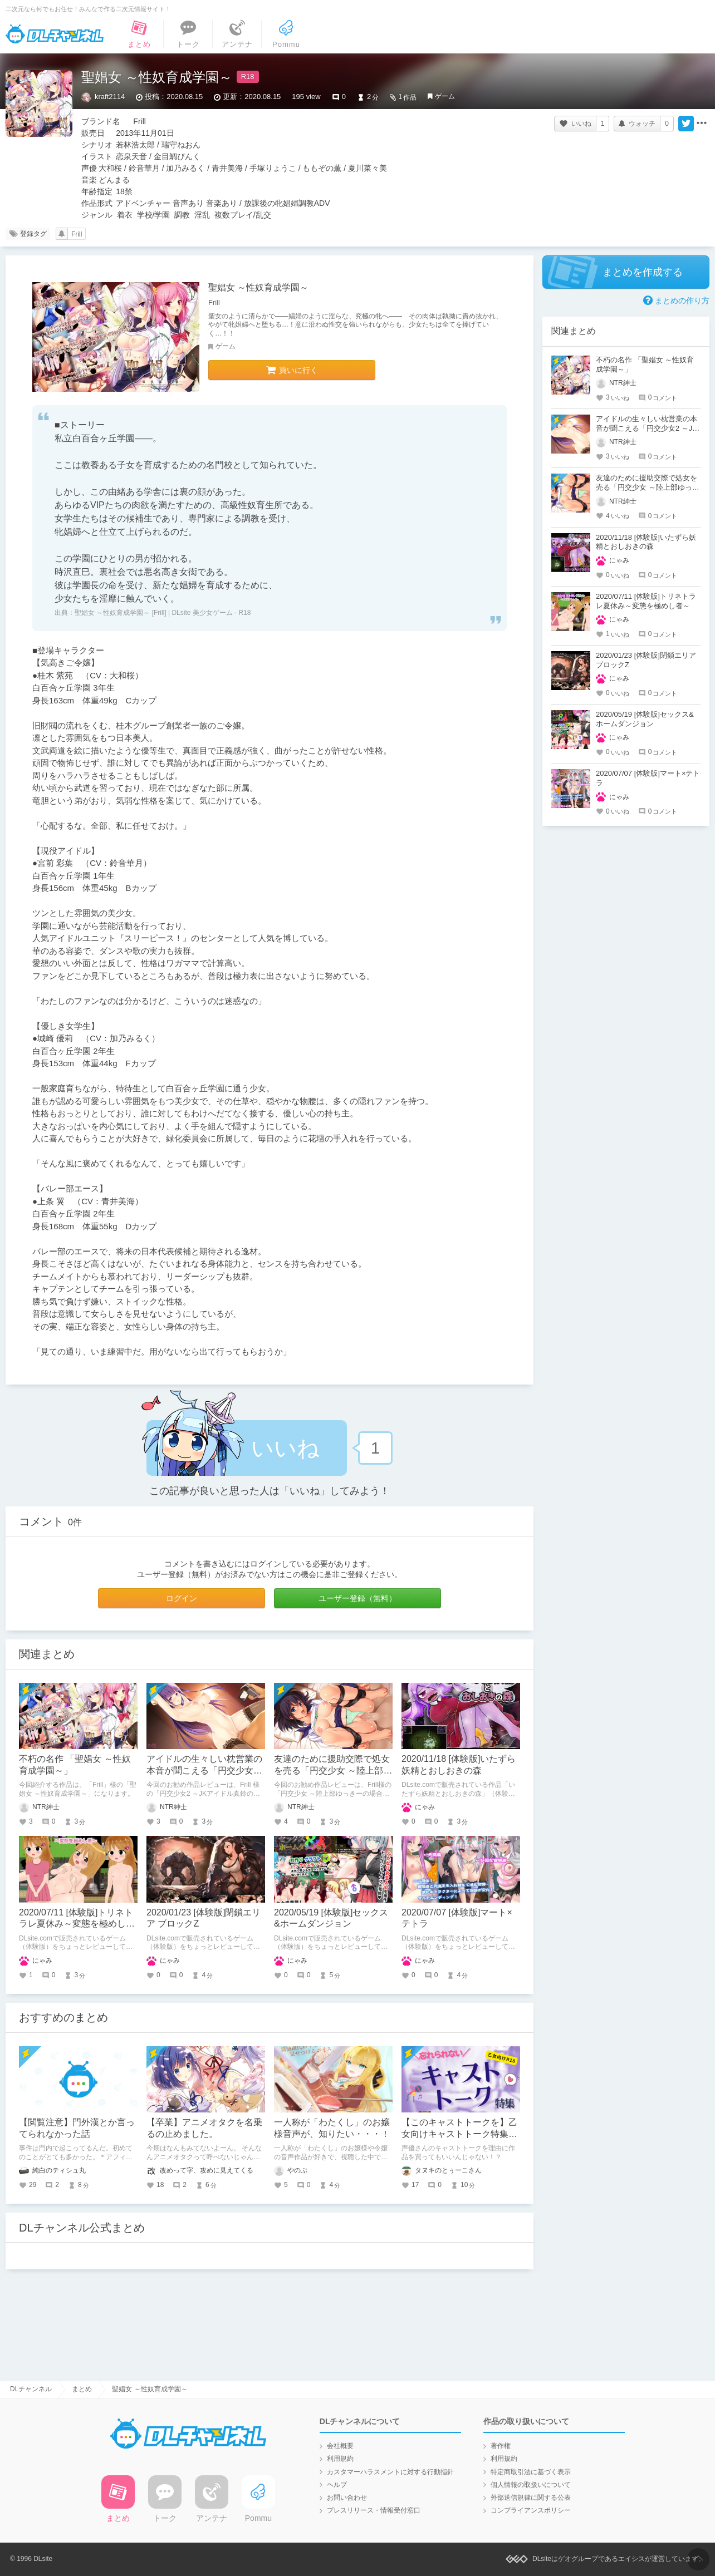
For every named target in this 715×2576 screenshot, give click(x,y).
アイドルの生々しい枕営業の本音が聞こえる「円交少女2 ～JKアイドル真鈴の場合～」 (205, 1770)
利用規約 (340, 2458)
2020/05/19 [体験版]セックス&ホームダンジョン (645, 719)
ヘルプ (337, 2485)
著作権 (501, 2446)
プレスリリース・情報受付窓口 (373, 2510)
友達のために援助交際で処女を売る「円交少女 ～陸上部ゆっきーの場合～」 (333, 1770)
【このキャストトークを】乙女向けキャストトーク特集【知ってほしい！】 (459, 2133)
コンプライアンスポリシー (531, 2510)
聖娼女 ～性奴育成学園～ (258, 287)
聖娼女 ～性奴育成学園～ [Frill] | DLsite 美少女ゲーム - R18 (163, 613)
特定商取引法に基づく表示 (531, 2472)
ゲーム (445, 96)
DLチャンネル (55, 33)
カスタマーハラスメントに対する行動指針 (390, 2472)
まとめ (82, 2389)
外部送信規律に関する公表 (531, 2497)
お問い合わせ (347, 2497)
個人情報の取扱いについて (531, 2485)
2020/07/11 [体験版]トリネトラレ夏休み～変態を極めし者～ (77, 1924)
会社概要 (340, 2446)
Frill (76, 234)
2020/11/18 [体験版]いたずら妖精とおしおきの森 (646, 542)
